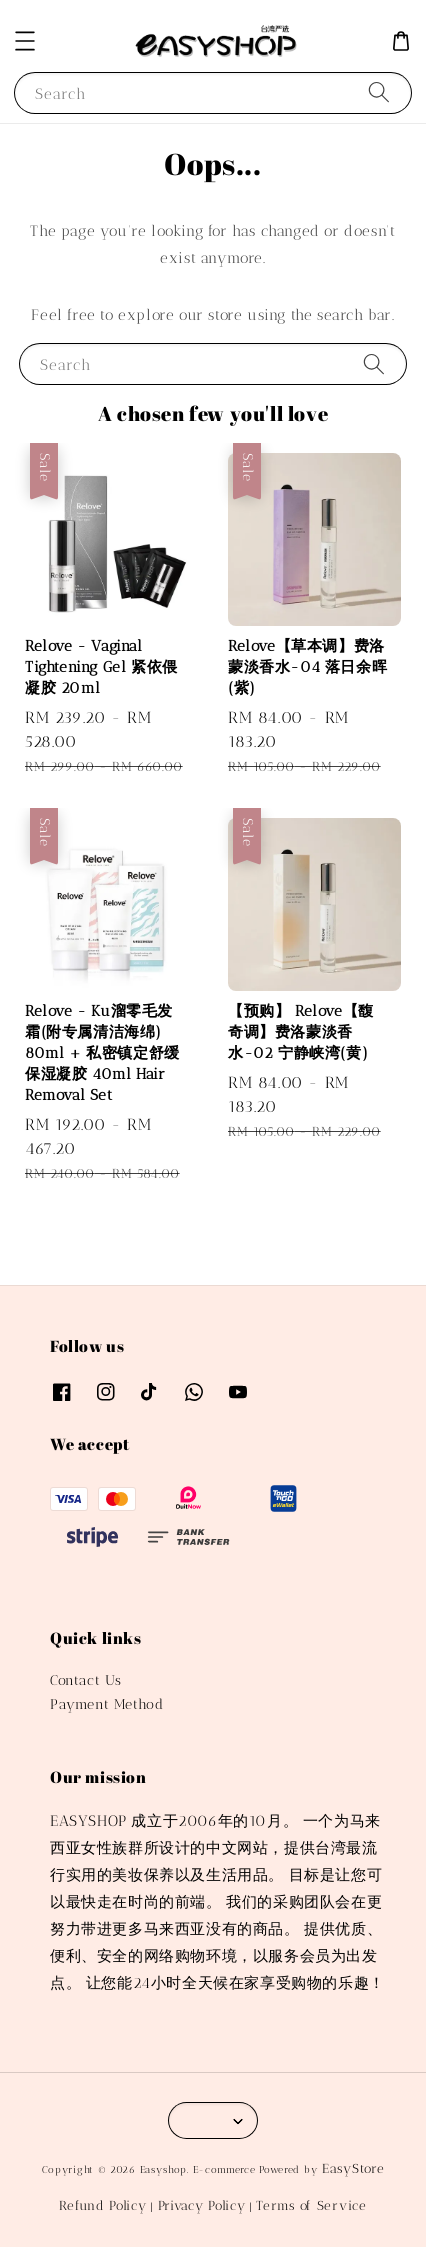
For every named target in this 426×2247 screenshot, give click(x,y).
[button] (25, 41)
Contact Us (86, 1680)
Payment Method (106, 1704)
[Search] (379, 92)
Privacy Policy (202, 2205)
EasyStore (353, 2168)
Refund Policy (102, 2205)
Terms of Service (311, 2205)
